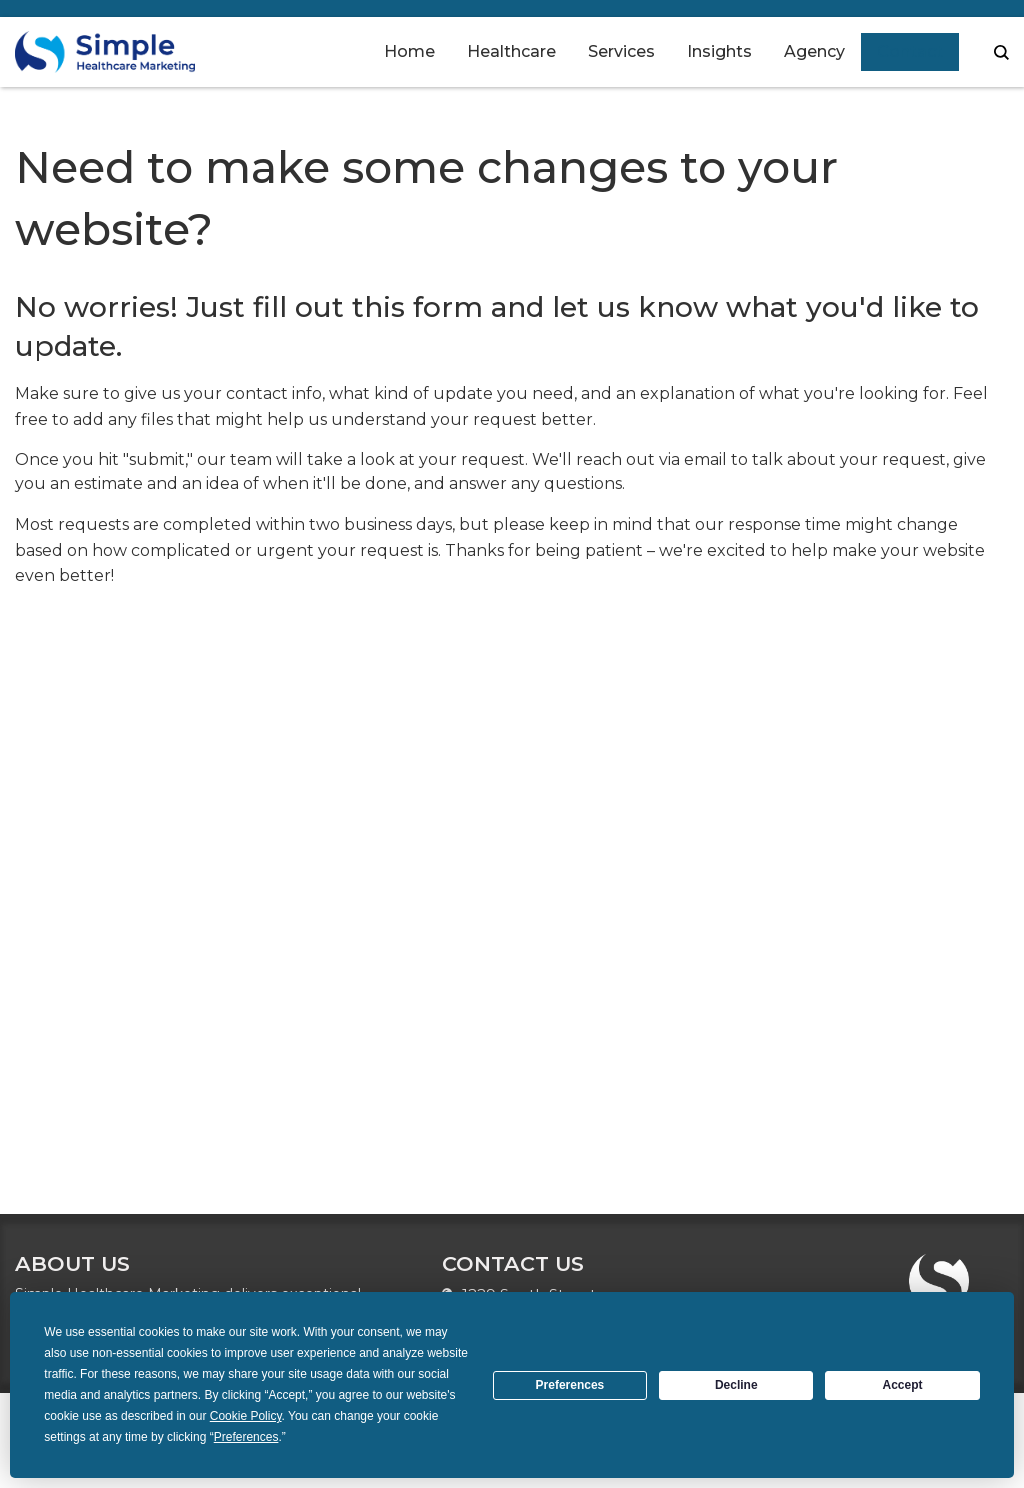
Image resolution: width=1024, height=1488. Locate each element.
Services (621, 51)
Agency (814, 51)
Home (409, 51)
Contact (910, 51)
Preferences (570, 1385)
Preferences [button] (246, 1437)
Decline (736, 1385)
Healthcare (511, 51)
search (1001, 52)
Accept (903, 1385)
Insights (719, 51)
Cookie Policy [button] (246, 1416)
